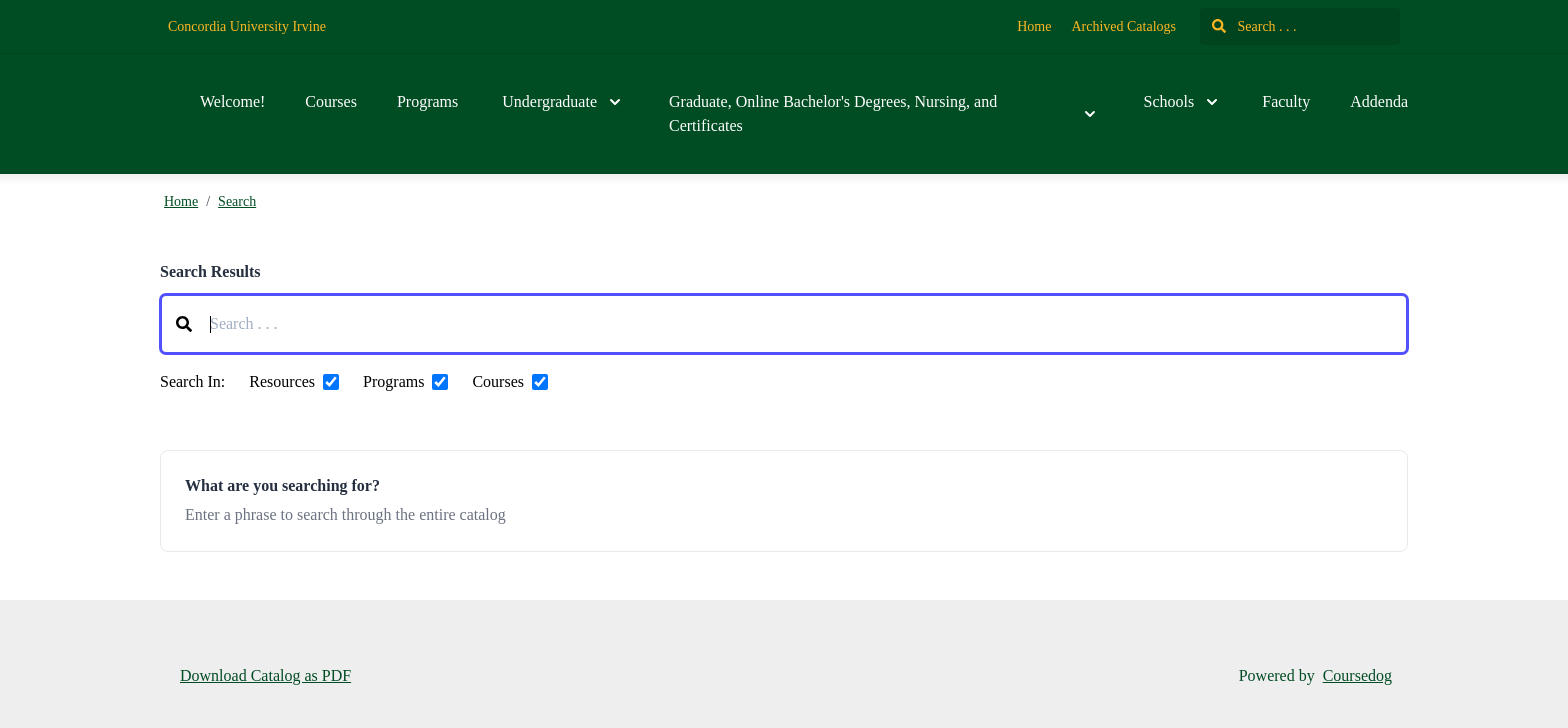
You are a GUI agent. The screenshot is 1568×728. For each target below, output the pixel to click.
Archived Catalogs (1123, 26)
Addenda (1379, 101)
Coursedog (1357, 675)
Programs (427, 101)
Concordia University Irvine (247, 26)
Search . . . (1254, 26)
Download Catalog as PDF (265, 675)
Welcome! (232, 101)
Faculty (1286, 101)
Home (1034, 26)
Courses (331, 101)
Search (237, 201)
